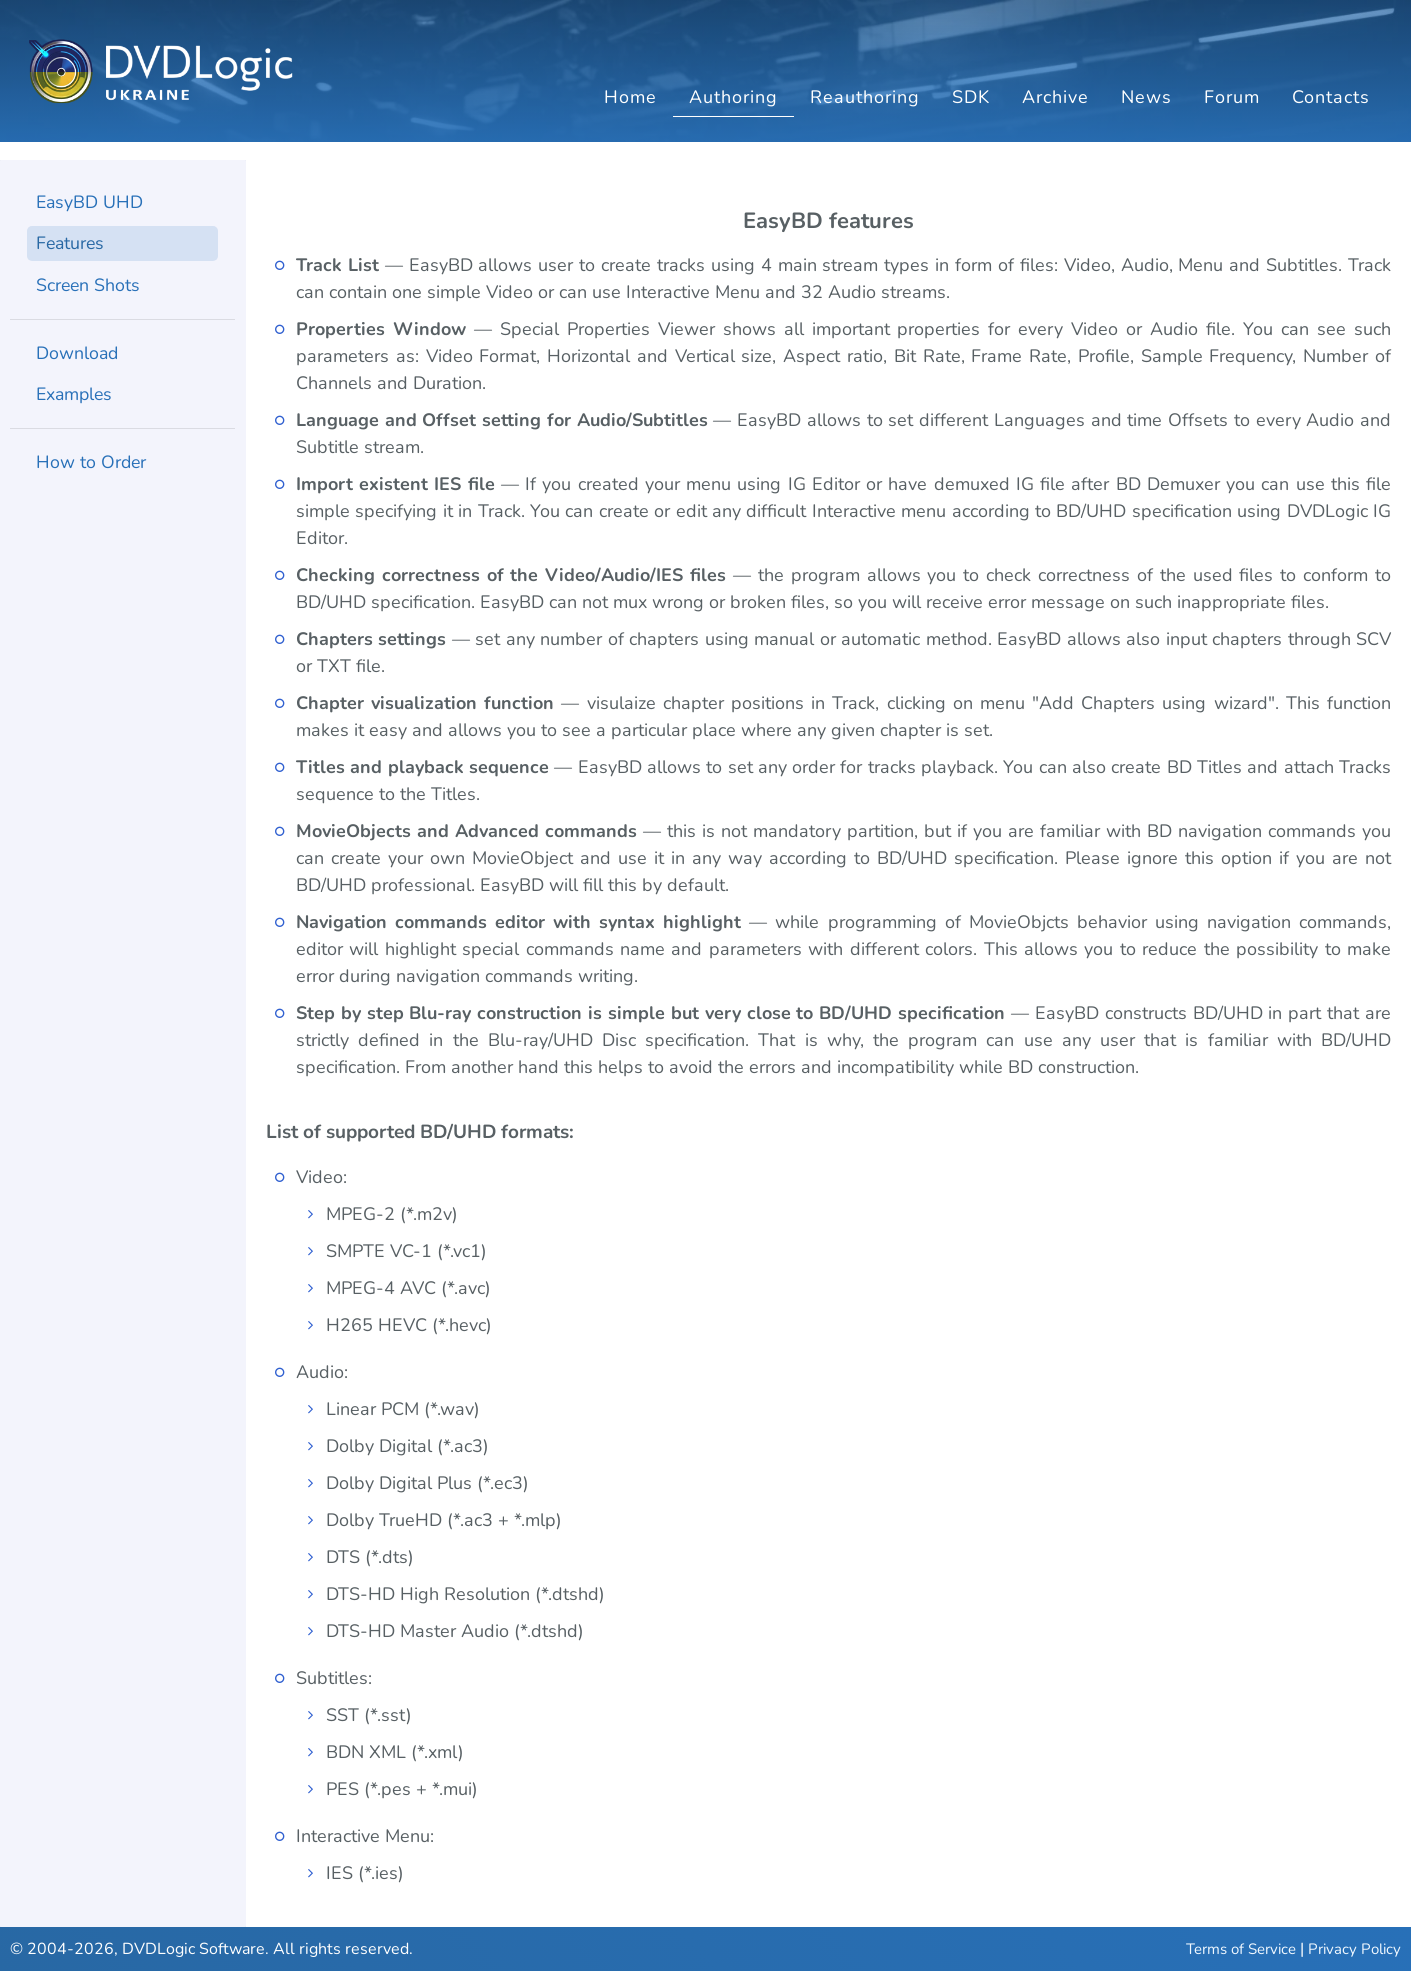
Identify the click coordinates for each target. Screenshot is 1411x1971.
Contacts (1331, 115)
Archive (1055, 115)
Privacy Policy (1354, 1949)
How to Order (92, 466)
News (1146, 115)
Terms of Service (1241, 1949)
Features (71, 246)
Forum (1232, 115)
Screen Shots (89, 288)
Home (630, 115)
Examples (76, 398)
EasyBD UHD (90, 204)
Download (78, 356)
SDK (971, 115)
